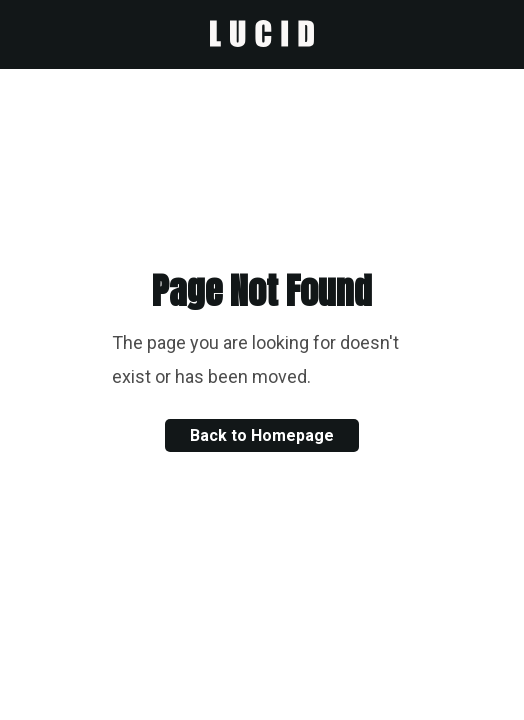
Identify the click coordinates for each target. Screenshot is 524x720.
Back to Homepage (262, 435)
